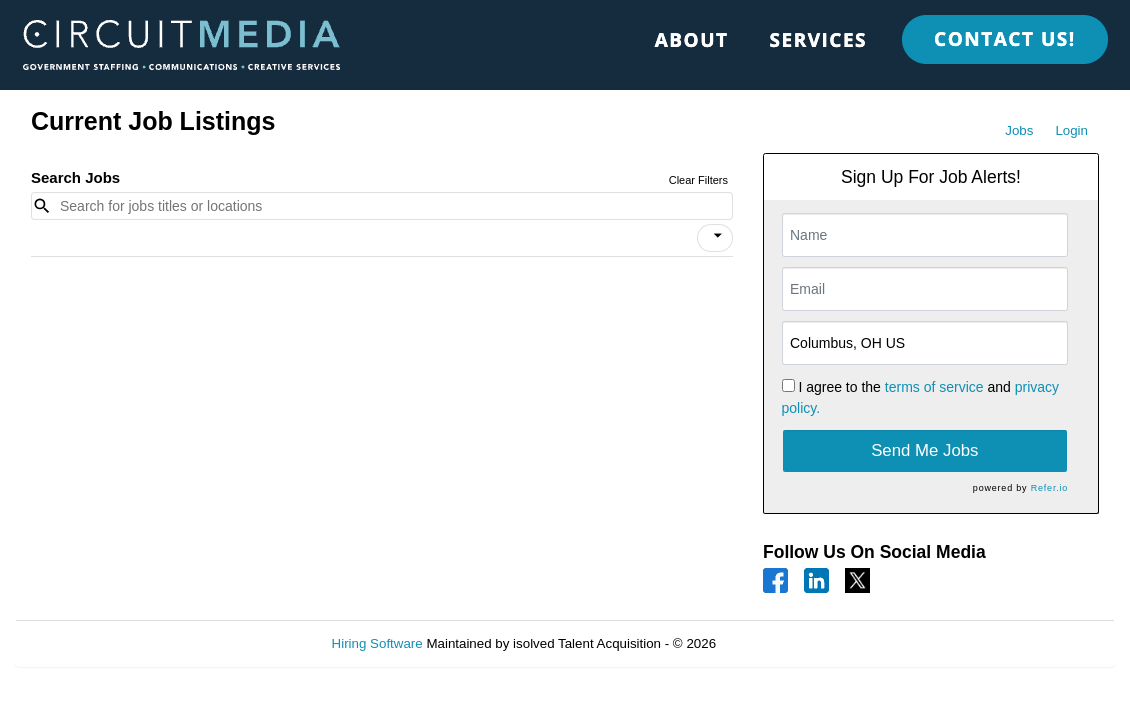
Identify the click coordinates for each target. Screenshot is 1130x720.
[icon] (718, 236)
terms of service (934, 387)
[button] (715, 238)
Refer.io (1049, 488)
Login (1071, 130)
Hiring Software (377, 643)
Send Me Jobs (924, 450)
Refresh (775, 643)
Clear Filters (698, 180)
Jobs (1019, 130)
